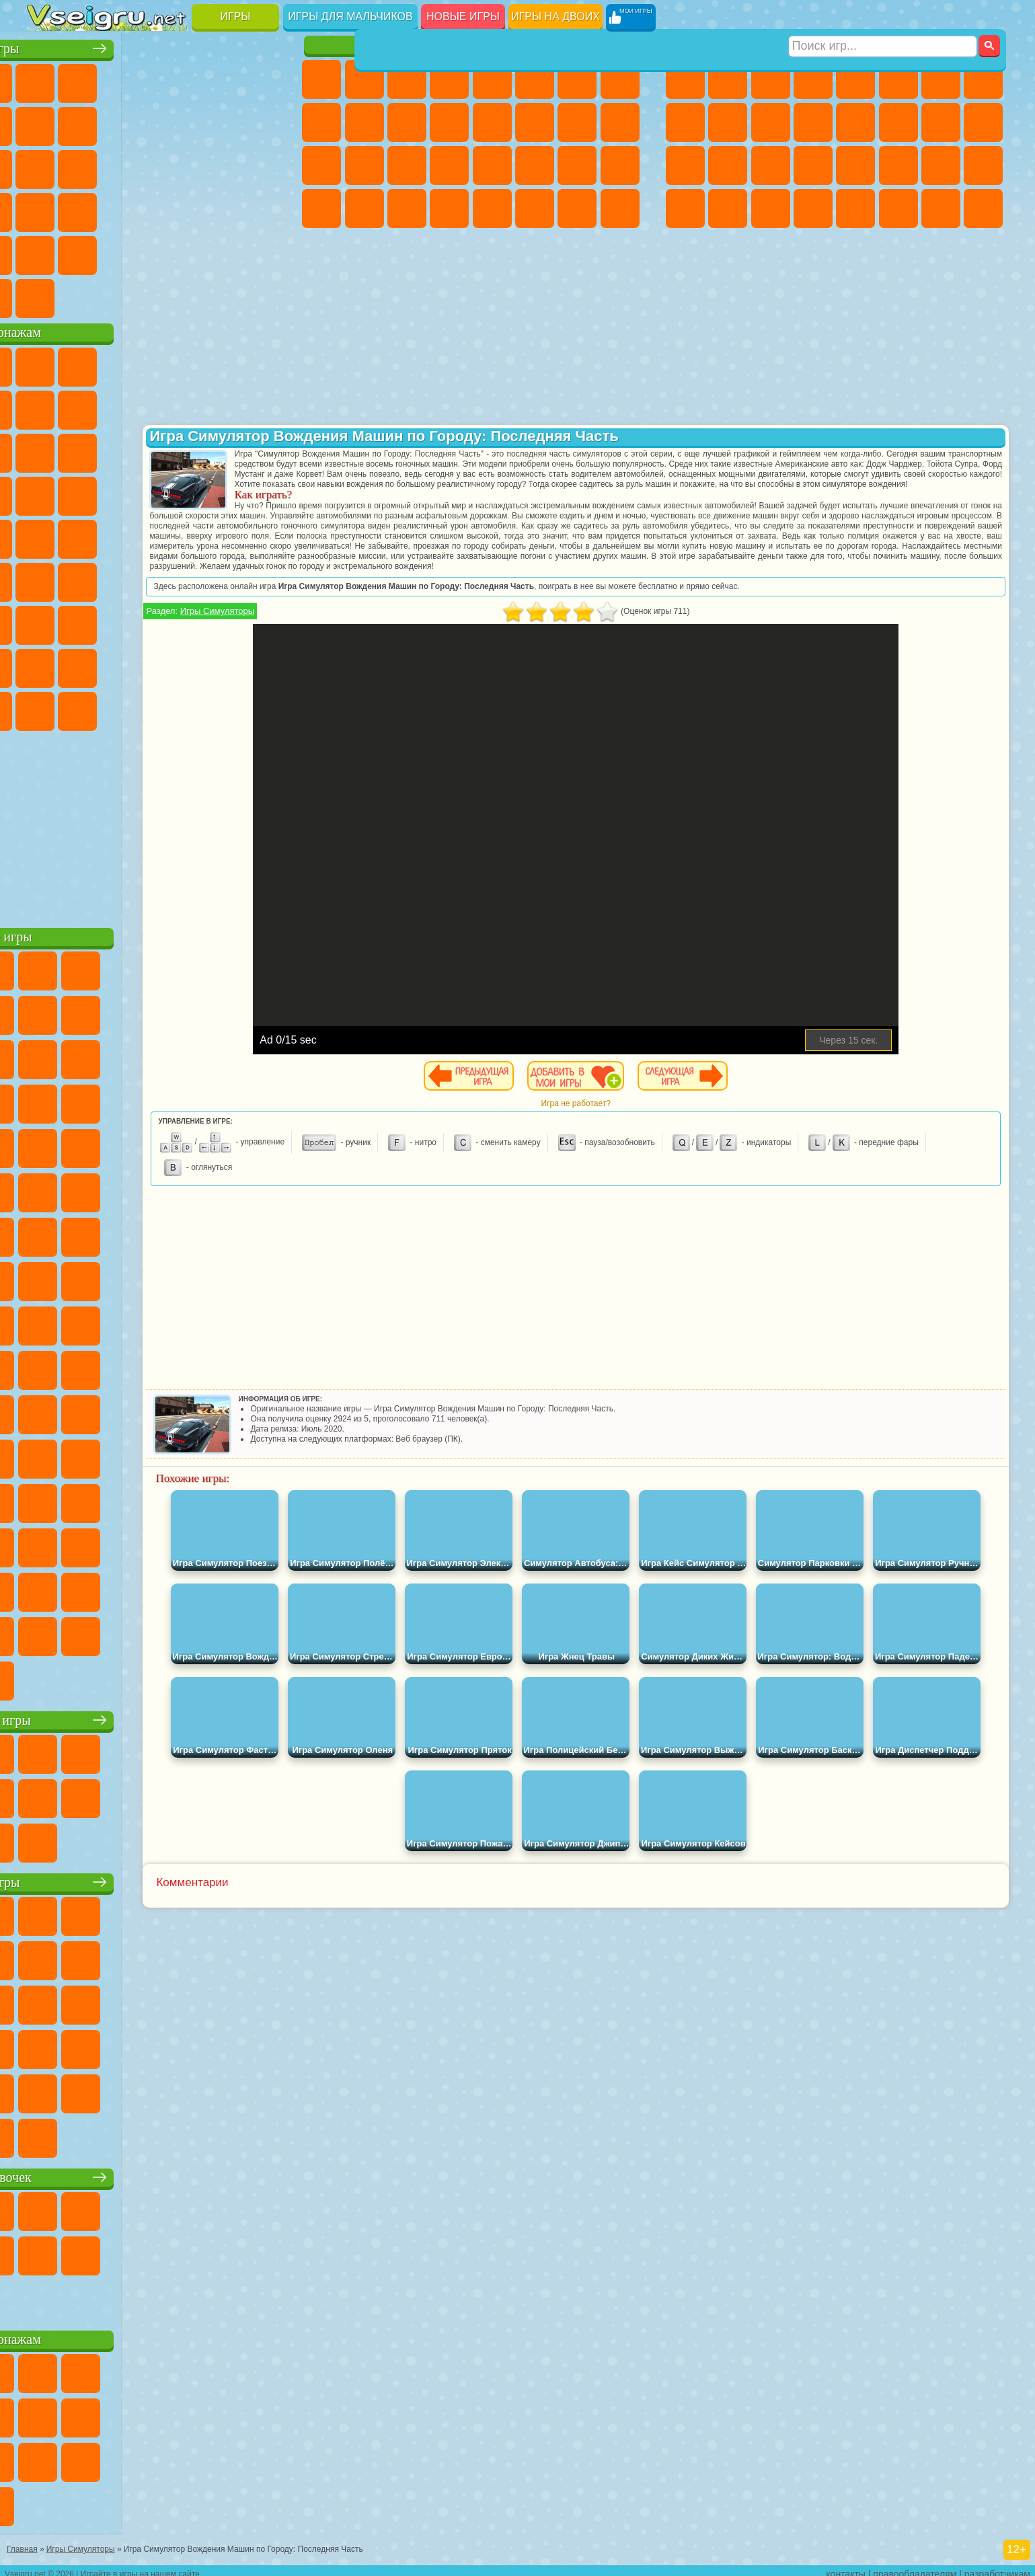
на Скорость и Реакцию (174, 208)
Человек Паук (260, 492)
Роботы (983, 122)
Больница (364, 165)
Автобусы (685, 208)
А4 (47, 621)
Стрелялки (813, 208)
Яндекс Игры (47, 122)
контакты (846, 2566)
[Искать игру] (883, 17)
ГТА (898, 165)
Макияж (492, 165)
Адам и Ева (89, 535)
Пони (321, 79)
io (260, 122)
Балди (89, 621)
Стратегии (770, 79)
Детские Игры (174, 79)
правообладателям (914, 2566)
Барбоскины (132, 492)
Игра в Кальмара (260, 578)
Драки (855, 122)
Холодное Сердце (364, 122)
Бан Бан (89, 707)
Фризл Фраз (47, 535)
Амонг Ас (174, 578)
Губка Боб (89, 363)
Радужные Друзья (89, 664)
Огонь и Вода (406, 79)
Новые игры (463, 16)
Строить (174, 294)
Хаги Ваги (174, 621)
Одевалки (449, 122)
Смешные (217, 122)
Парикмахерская (492, 122)
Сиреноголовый (132, 578)
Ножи (260, 165)
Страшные (47, 165)
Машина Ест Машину (855, 165)
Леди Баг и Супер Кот (174, 406)
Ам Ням (132, 449)
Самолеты (855, 208)
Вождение (47, 294)
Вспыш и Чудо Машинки (47, 492)
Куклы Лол (620, 208)
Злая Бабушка (217, 406)
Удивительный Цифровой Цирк (260, 707)
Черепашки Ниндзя (685, 122)
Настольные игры (156, 1716)
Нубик (260, 621)
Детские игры (156, 1878)
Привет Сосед (47, 664)
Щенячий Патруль (132, 363)
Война (132, 294)
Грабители (813, 165)
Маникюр (406, 165)
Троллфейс (132, 406)
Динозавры (47, 208)
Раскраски (620, 79)
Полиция (685, 165)
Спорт (174, 122)
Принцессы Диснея (534, 165)
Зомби (855, 79)
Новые (47, 79)
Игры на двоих (555, 16)
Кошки (406, 122)
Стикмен (770, 122)
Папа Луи (577, 122)
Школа (217, 251)
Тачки (260, 449)
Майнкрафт (940, 79)
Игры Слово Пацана (260, 664)
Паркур (940, 208)
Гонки (898, 122)
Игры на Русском (217, 165)
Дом (577, 208)
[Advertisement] (156, 823)
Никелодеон (132, 251)
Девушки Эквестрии (364, 79)
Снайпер (940, 122)
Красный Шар (89, 406)
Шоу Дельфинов (174, 449)
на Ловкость (260, 79)
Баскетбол (260, 251)
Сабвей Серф (47, 449)
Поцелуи (534, 122)
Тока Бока (132, 664)
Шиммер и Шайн (132, 535)
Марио (217, 492)
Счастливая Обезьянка (174, 535)
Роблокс (217, 621)
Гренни (132, 621)
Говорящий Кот (174, 363)
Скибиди (132, 707)
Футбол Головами (89, 294)
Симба (217, 664)
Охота (983, 208)
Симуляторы (132, 79)
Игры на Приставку (217, 294)
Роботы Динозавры (727, 165)
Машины (983, 79)
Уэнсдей (47, 707)
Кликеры (132, 165)
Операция (449, 165)
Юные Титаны (260, 535)
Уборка (364, 208)
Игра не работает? (649, 1123)
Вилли (47, 363)
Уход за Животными (534, 208)
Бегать (770, 208)
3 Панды (217, 449)
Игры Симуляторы (364, 631)
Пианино (406, 208)
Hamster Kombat (217, 707)
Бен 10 (940, 165)
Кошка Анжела (321, 122)
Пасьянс (174, 165)
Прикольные (89, 208)
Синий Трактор (47, 578)
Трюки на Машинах (217, 208)
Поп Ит (89, 122)
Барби (449, 79)
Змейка (260, 208)
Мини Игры (132, 208)
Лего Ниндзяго (217, 363)
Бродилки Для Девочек (577, 79)
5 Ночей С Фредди (260, 363)
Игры (236, 16)
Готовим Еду (492, 208)
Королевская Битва (898, 79)
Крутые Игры (174, 251)
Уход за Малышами (620, 165)
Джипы (898, 208)
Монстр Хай (534, 79)
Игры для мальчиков (350, 16)
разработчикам (997, 2566)
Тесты (492, 79)
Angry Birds (89, 449)
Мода (577, 165)
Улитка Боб (47, 406)
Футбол (727, 79)
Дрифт (983, 165)
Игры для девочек (473, 45)
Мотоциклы (727, 122)
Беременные (620, 122)
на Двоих (217, 79)
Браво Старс (217, 578)
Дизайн (321, 208)
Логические (89, 165)
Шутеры (727, 208)
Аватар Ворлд (174, 664)
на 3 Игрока (89, 251)
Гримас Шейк (174, 707)
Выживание (770, 165)
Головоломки (47, 251)
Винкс (449, 208)
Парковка (685, 79)
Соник (89, 492)
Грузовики (813, 122)
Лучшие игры (156, 45)
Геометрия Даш (132, 122)
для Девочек (89, 79)
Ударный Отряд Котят (174, 492)
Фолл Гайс (89, 578)
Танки (813, 79)
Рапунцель (321, 165)
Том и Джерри (217, 535)
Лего (260, 406)
